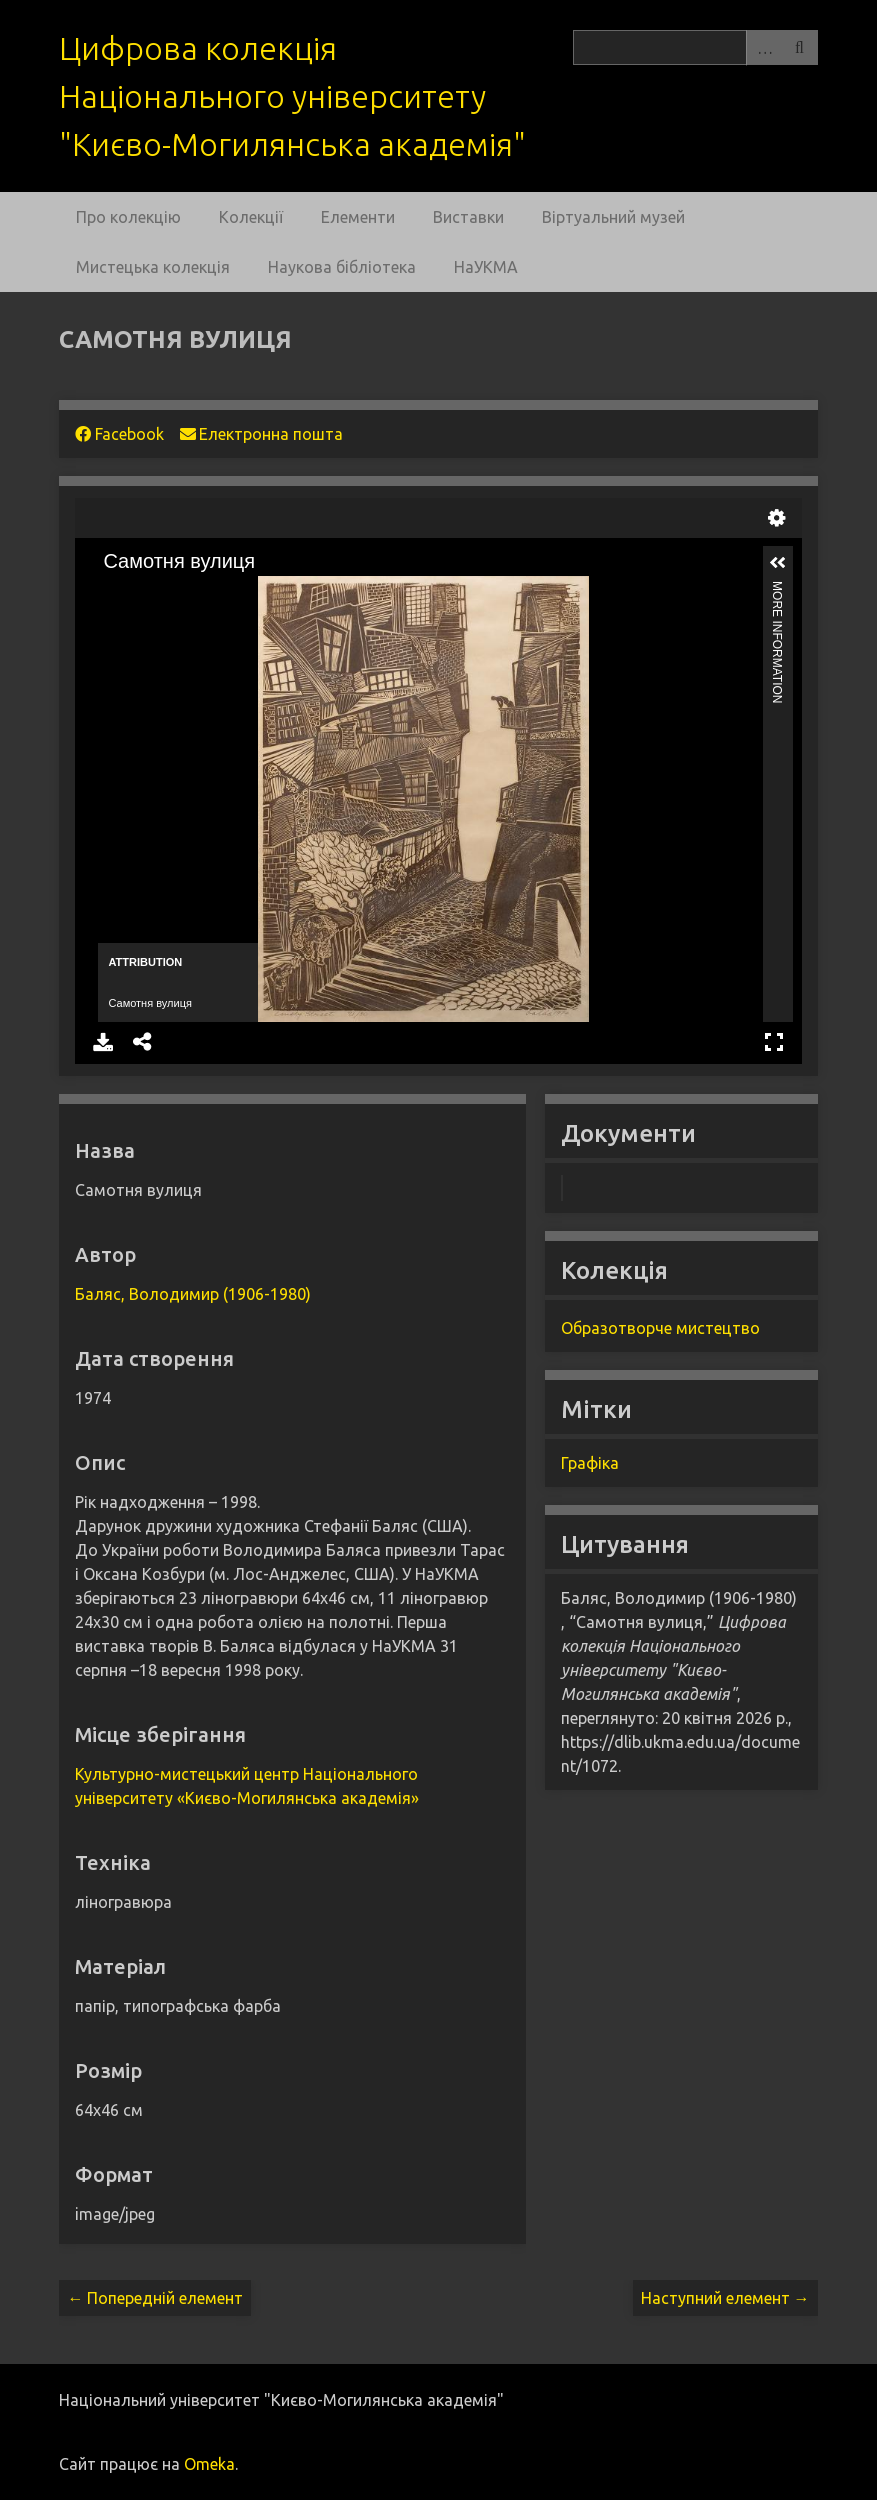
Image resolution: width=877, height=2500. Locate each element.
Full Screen (774, 1042)
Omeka (209, 2464)
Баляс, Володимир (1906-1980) (193, 1294)
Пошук (800, 47)
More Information (778, 589)
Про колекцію (128, 217)
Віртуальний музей (613, 217)
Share (143, 1042)
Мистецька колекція (153, 267)
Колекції (251, 217)
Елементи (358, 217)
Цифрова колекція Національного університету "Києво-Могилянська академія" (292, 96)
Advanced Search (764, 47)
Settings (777, 518)
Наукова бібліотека (342, 267)
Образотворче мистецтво (660, 1328)
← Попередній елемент (155, 2298)
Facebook (119, 434)
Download (103, 1042)
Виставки (468, 217)
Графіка (590, 1463)
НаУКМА (486, 267)
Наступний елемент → (725, 2298)
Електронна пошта (261, 434)
